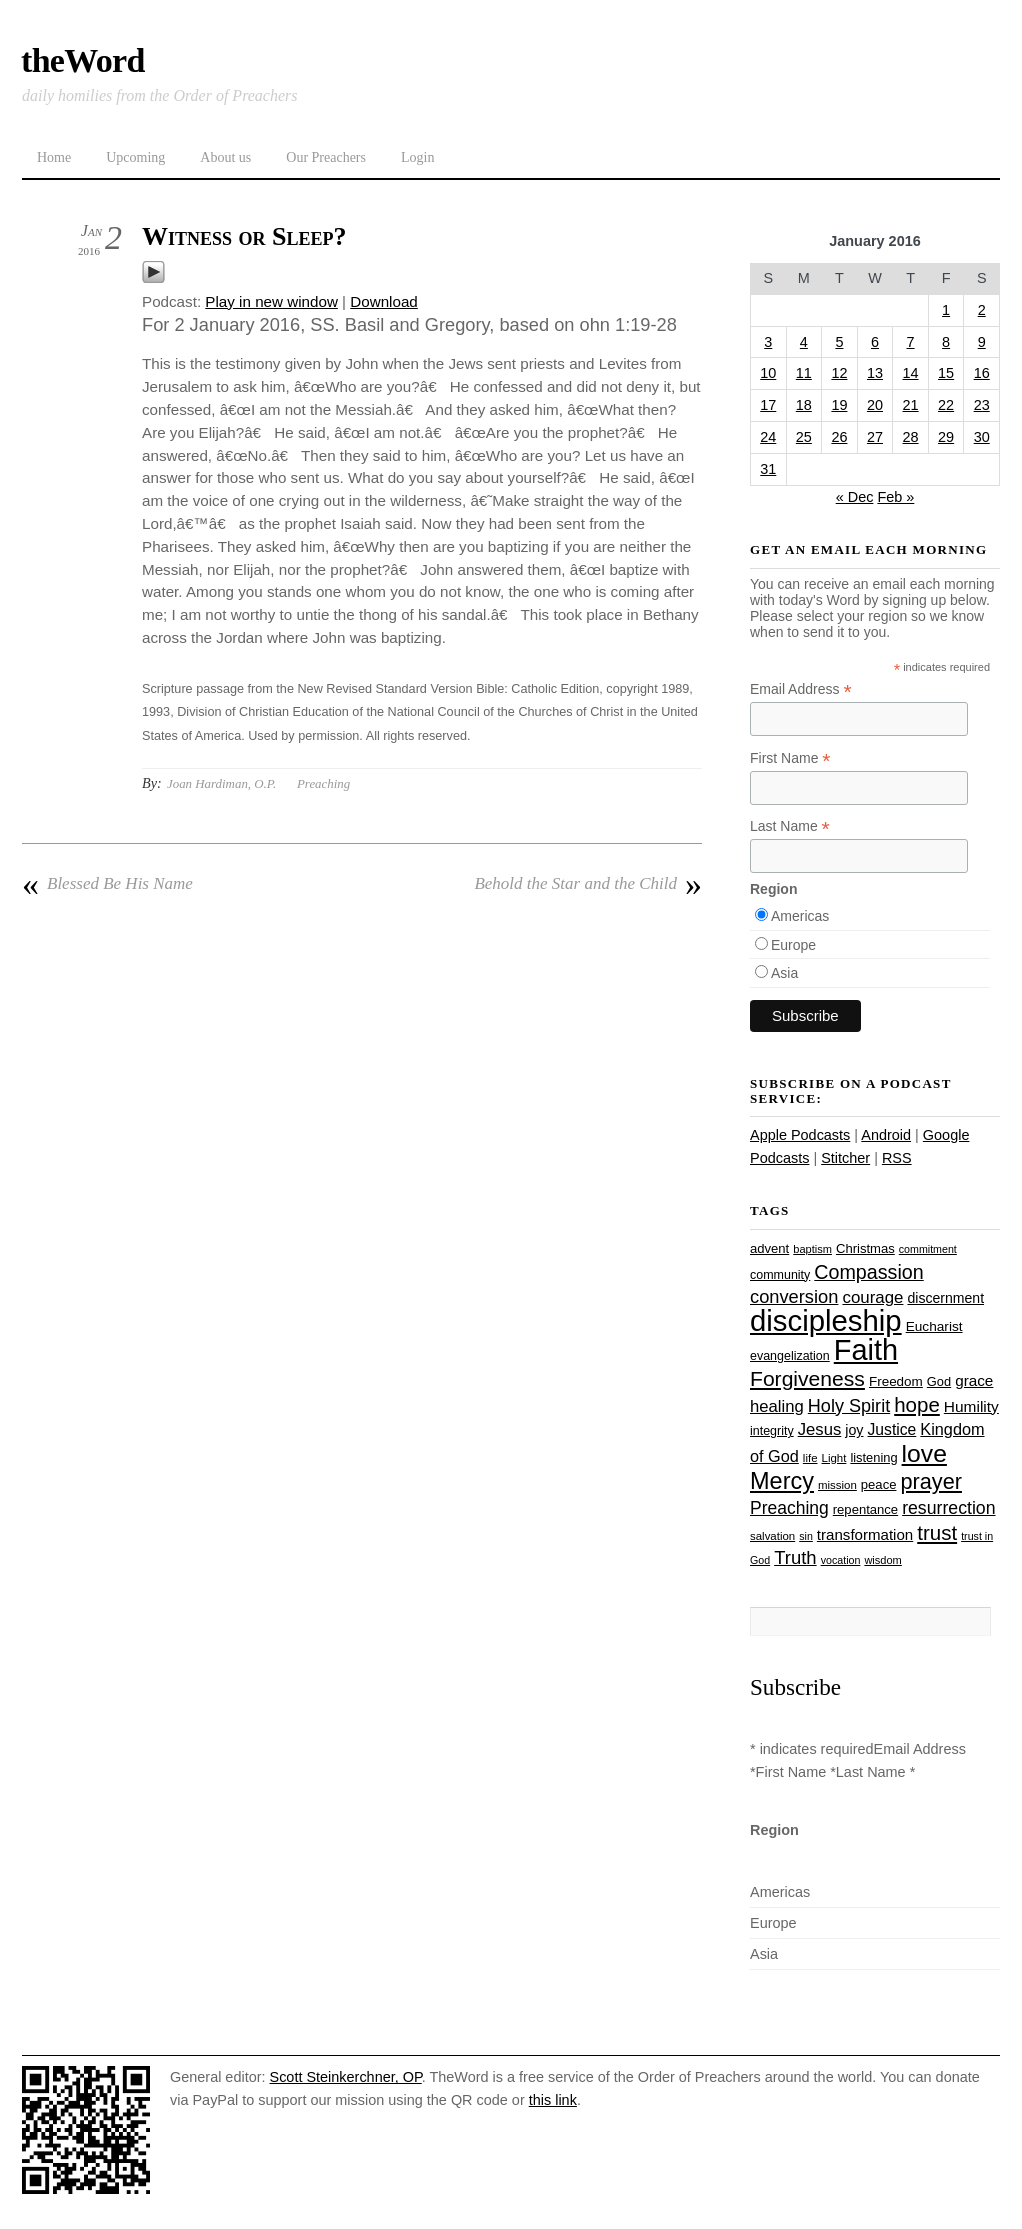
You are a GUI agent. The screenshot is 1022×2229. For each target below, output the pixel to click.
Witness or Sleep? (244, 236)
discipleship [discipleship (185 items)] (826, 1320)
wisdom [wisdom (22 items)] (882, 1560)
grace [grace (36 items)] (974, 1380)
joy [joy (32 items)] (854, 1430)
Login (417, 157)
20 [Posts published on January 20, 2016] (875, 405)
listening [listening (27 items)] (873, 1457)
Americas (800, 916)
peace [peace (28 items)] (879, 1484)
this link (553, 2100)
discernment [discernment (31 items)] (945, 1298)
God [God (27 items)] (939, 1381)
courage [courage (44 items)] (872, 1297)
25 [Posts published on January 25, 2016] (804, 437)
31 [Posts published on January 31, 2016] (768, 469)
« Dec (855, 497)
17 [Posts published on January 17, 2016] (768, 405)
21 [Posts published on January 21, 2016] (911, 405)
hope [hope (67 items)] (917, 1404)
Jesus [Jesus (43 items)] (820, 1429)
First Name (790, 758)
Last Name (790, 826)
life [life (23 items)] (810, 1458)
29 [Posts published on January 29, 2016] (946, 437)
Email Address (801, 689)
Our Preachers (326, 157)
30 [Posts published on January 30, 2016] (982, 437)
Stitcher (845, 1158)
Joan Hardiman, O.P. (221, 783)
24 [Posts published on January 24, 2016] (768, 437)
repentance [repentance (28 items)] (865, 1509)
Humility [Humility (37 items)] (971, 1406)
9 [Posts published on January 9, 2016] (982, 342)
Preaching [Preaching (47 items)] (789, 1508)
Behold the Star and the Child (588, 884)
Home (54, 157)
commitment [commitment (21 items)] (928, 1249)
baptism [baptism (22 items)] (812, 1249)
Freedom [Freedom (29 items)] (896, 1381)
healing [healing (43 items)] (777, 1406)
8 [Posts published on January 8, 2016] (946, 342)
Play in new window (271, 301)
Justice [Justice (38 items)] (892, 1429)
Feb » (895, 497)
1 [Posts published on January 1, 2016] (946, 310)
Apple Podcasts (800, 1135)
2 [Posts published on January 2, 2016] (982, 310)
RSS (897, 1158)
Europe (793, 945)
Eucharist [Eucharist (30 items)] (934, 1326)
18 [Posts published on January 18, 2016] (804, 405)
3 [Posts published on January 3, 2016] (768, 342)
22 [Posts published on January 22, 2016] (946, 405)
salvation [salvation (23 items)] (772, 1536)
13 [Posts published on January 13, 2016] (875, 373)
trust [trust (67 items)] (937, 1532)
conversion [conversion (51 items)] (794, 1296)
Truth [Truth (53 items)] (795, 1557)
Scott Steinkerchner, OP (346, 2077)
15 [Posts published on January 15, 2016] (946, 373)
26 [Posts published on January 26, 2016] (839, 437)
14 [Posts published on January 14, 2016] (911, 373)
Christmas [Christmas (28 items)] (865, 1248)
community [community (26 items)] (780, 1275)
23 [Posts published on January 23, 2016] (982, 405)
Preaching (323, 783)
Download (384, 301)
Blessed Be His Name (107, 884)
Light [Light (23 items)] (834, 1458)
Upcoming (135, 157)
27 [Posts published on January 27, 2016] (875, 437)
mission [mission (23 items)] (837, 1485)
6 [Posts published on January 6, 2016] (875, 342)
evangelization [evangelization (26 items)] (790, 1356)
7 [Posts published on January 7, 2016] (911, 342)
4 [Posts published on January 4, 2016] (804, 342)
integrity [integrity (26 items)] (772, 1431)
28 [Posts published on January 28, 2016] (911, 437)
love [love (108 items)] (924, 1453)
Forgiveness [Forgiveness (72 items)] (807, 1378)
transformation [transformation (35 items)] (865, 1534)
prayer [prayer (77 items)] (930, 1481)
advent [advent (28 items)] (769, 1248)
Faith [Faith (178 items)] (866, 1350)
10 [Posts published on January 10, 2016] (768, 373)
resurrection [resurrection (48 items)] (948, 1508)
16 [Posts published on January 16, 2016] (982, 373)
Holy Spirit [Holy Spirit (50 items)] (849, 1406)
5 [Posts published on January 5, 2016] (839, 342)
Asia (784, 973)
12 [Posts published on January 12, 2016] (839, 373)
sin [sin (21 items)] (806, 1536)
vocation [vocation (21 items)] (841, 1560)
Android (886, 1135)
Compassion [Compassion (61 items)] (868, 1272)
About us (225, 157)
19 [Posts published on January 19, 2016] (839, 405)
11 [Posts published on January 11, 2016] (804, 373)
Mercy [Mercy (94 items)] (782, 1481)
